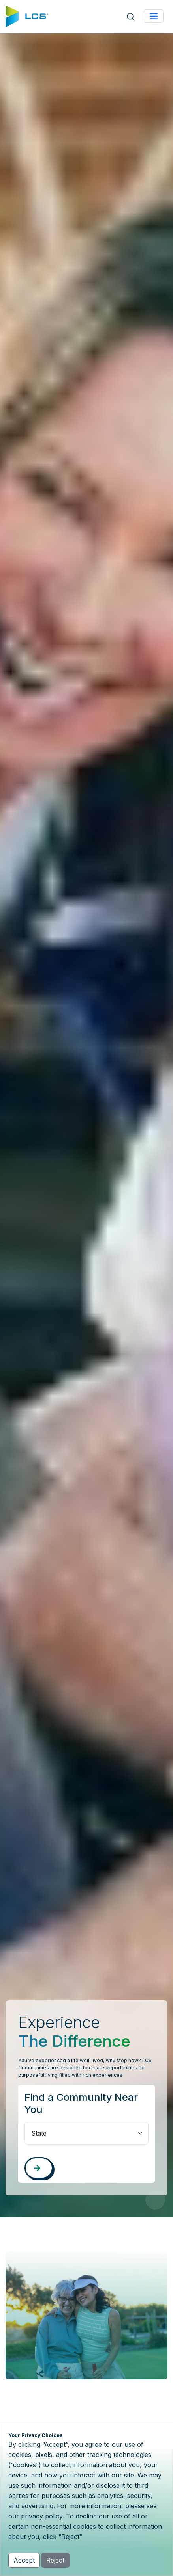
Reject (55, 2560)
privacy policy (41, 2516)
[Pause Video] (155, 2200)
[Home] (27, 15)
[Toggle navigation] (154, 16)
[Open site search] (131, 16)
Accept (24, 2560)
